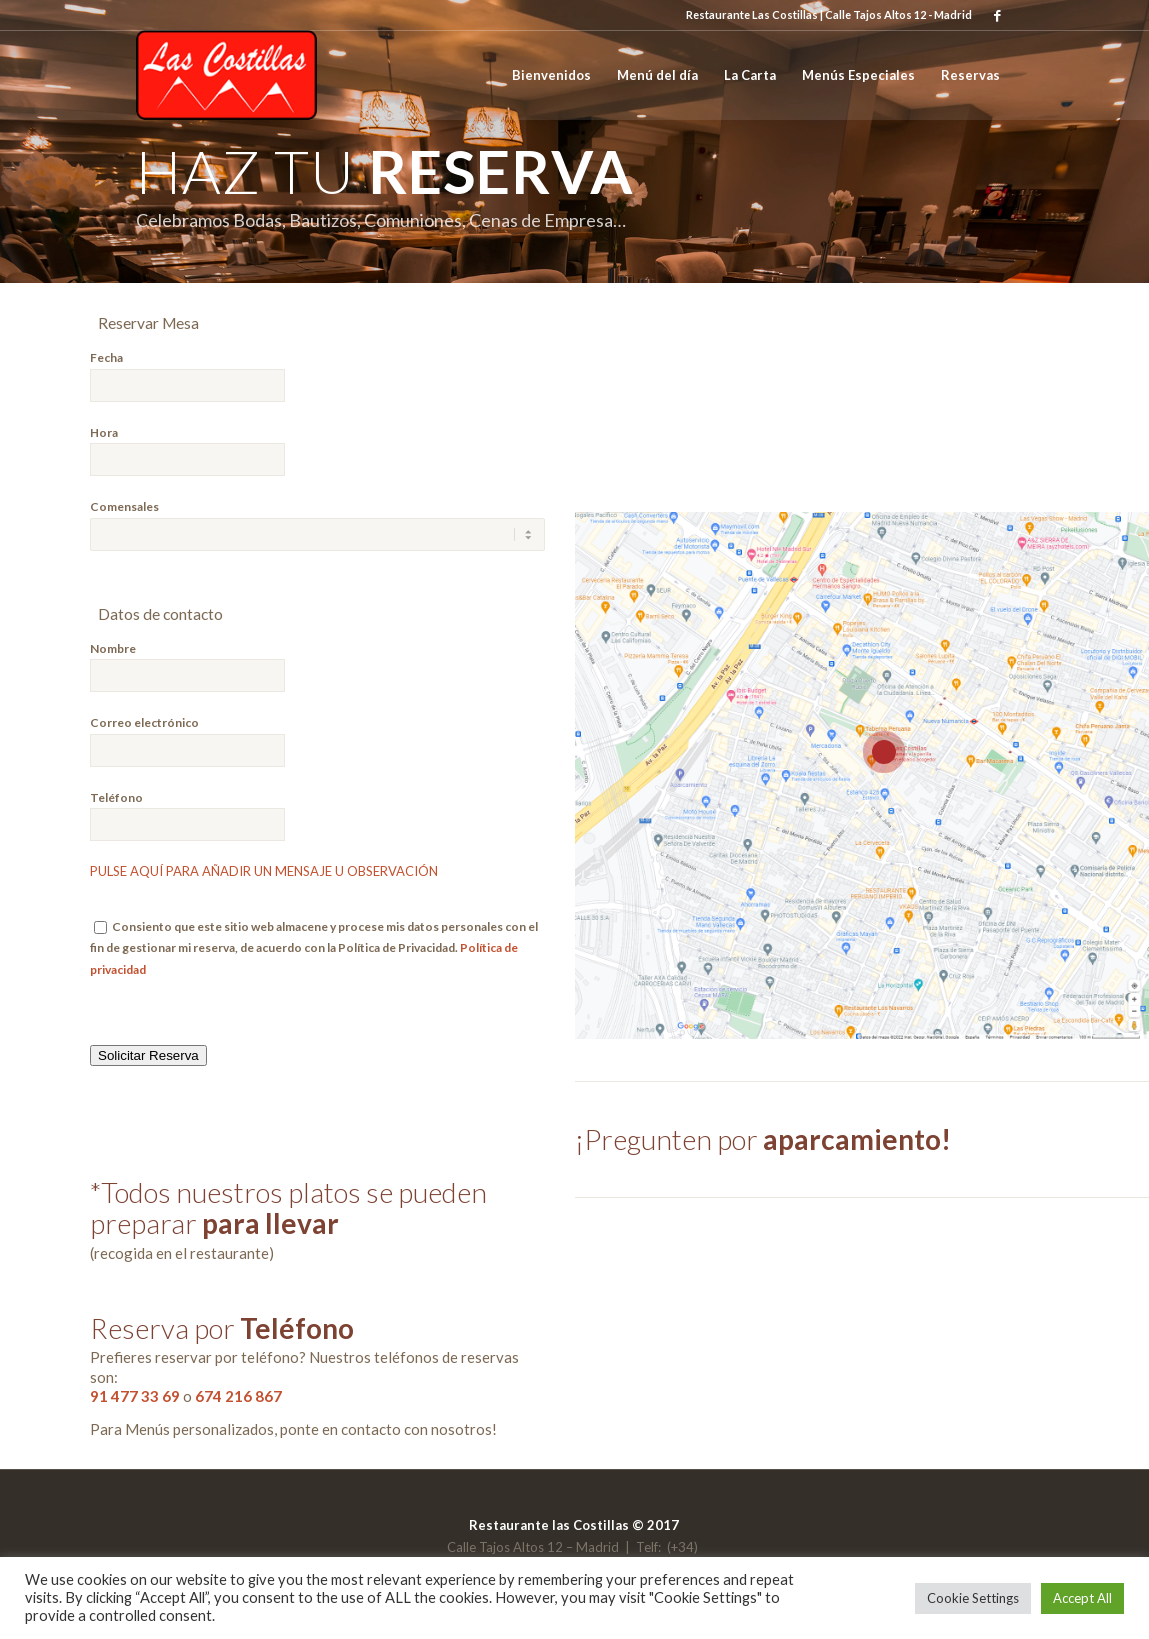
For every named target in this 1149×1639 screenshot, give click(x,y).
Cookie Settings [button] (973, 1598)
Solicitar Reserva (148, 1055)
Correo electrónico (144, 722)
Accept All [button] (1082, 1598)
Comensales (124, 506)
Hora (104, 432)
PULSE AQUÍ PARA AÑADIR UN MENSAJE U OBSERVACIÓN (264, 871)
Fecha (106, 357)
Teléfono (116, 797)
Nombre (113, 648)
